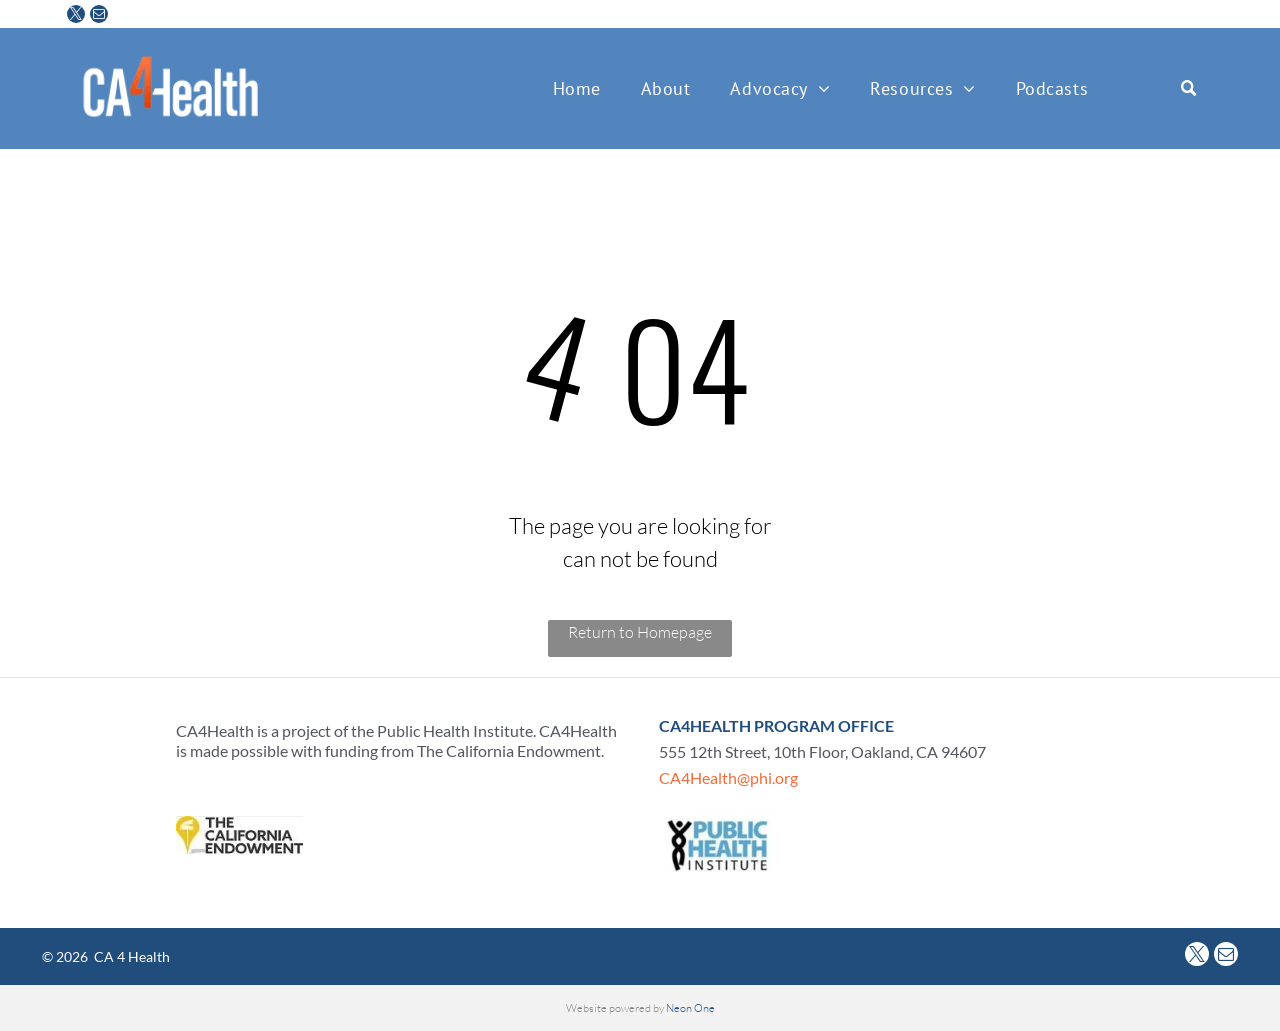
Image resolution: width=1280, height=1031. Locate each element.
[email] (99, 16)
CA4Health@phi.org (728, 777)
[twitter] (76, 16)
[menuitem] (577, 88)
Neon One (690, 1008)
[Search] (1176, 89)
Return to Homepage (640, 632)
